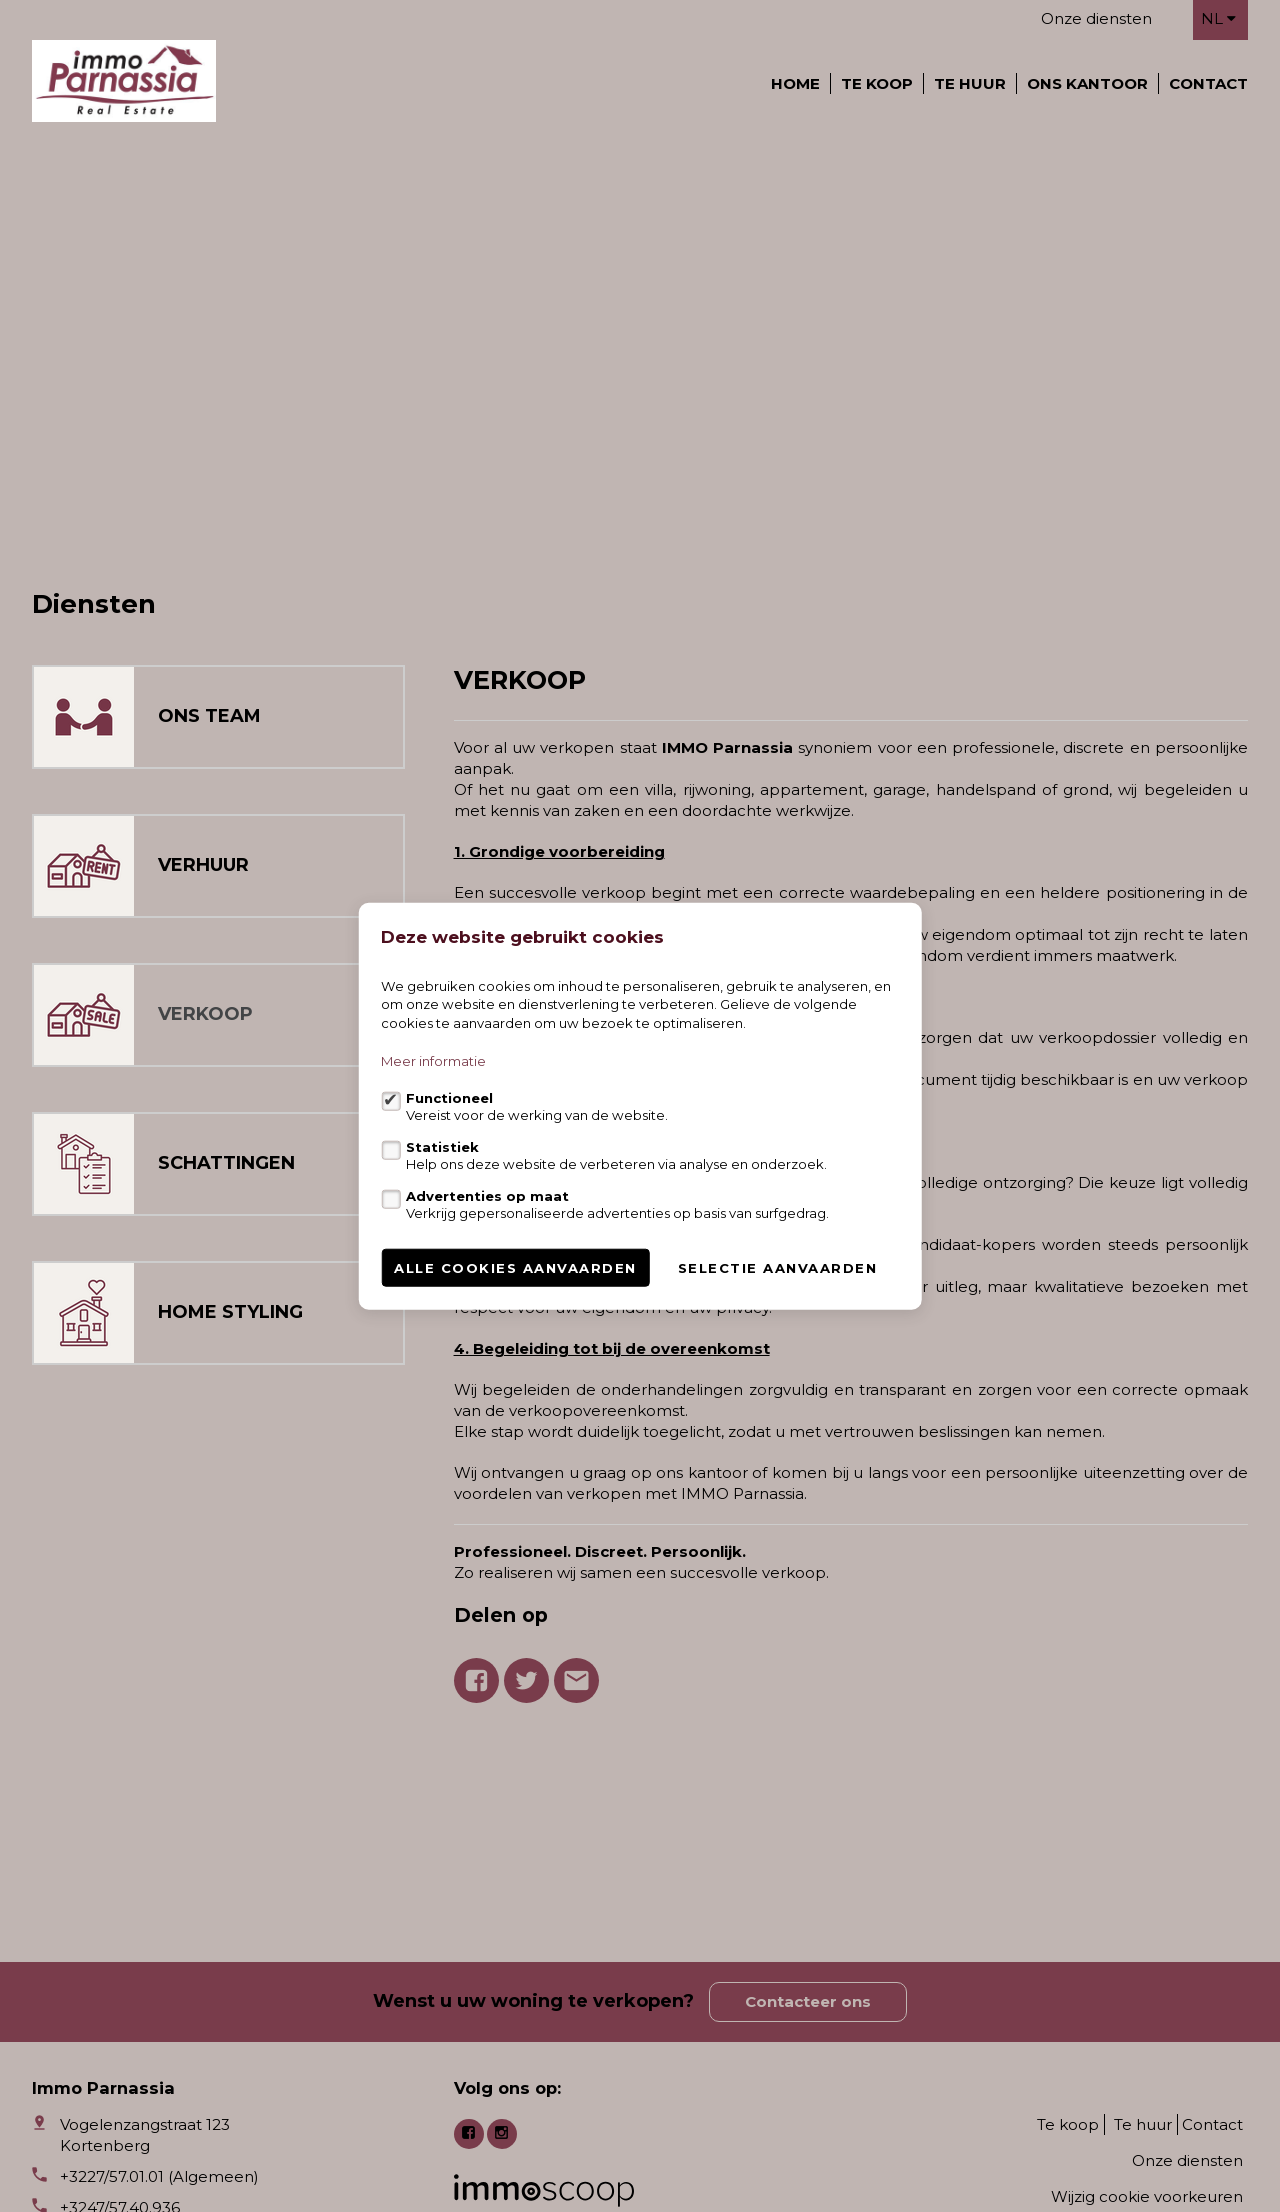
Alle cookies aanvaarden (515, 1268)
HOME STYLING (230, 1312)
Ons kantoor (1087, 83)
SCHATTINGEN (226, 1163)
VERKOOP (205, 1014)
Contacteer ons (808, 2001)
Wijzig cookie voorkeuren (1147, 2196)
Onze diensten (1096, 18)
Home (795, 83)
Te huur (970, 83)
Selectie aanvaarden (778, 1268)
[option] (640, 354)
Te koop (877, 83)
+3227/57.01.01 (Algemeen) (159, 2176)
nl (1218, 18)
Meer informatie (433, 1061)
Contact (1208, 83)
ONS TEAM (209, 716)
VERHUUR (203, 865)
